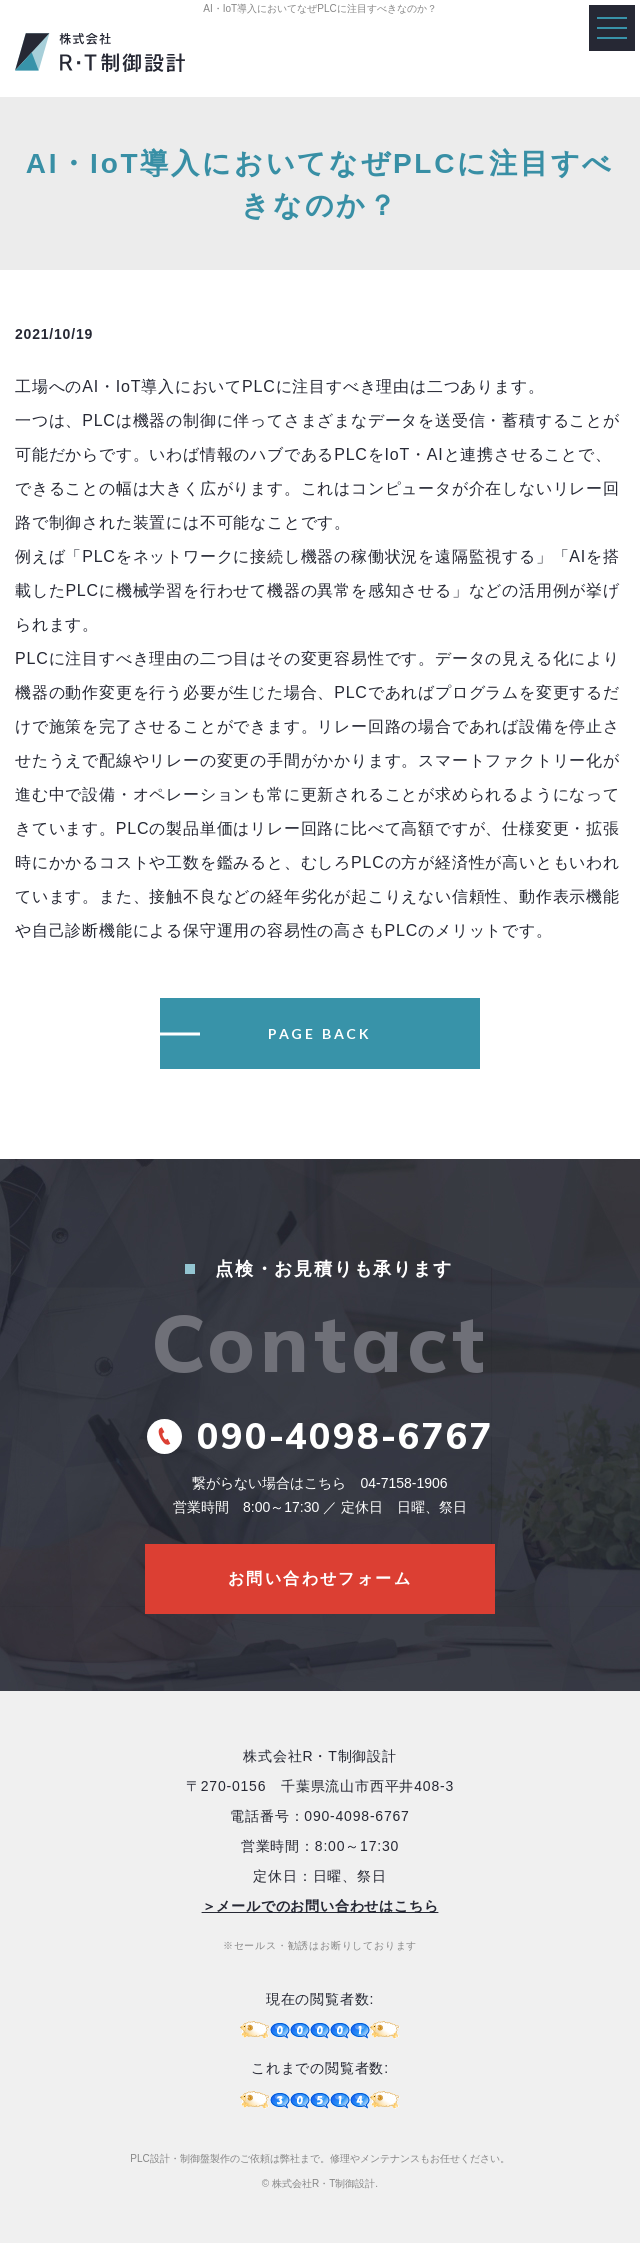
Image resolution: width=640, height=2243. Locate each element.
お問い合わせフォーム (320, 1578)
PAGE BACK (320, 1033)
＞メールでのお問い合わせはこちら (320, 1906)
